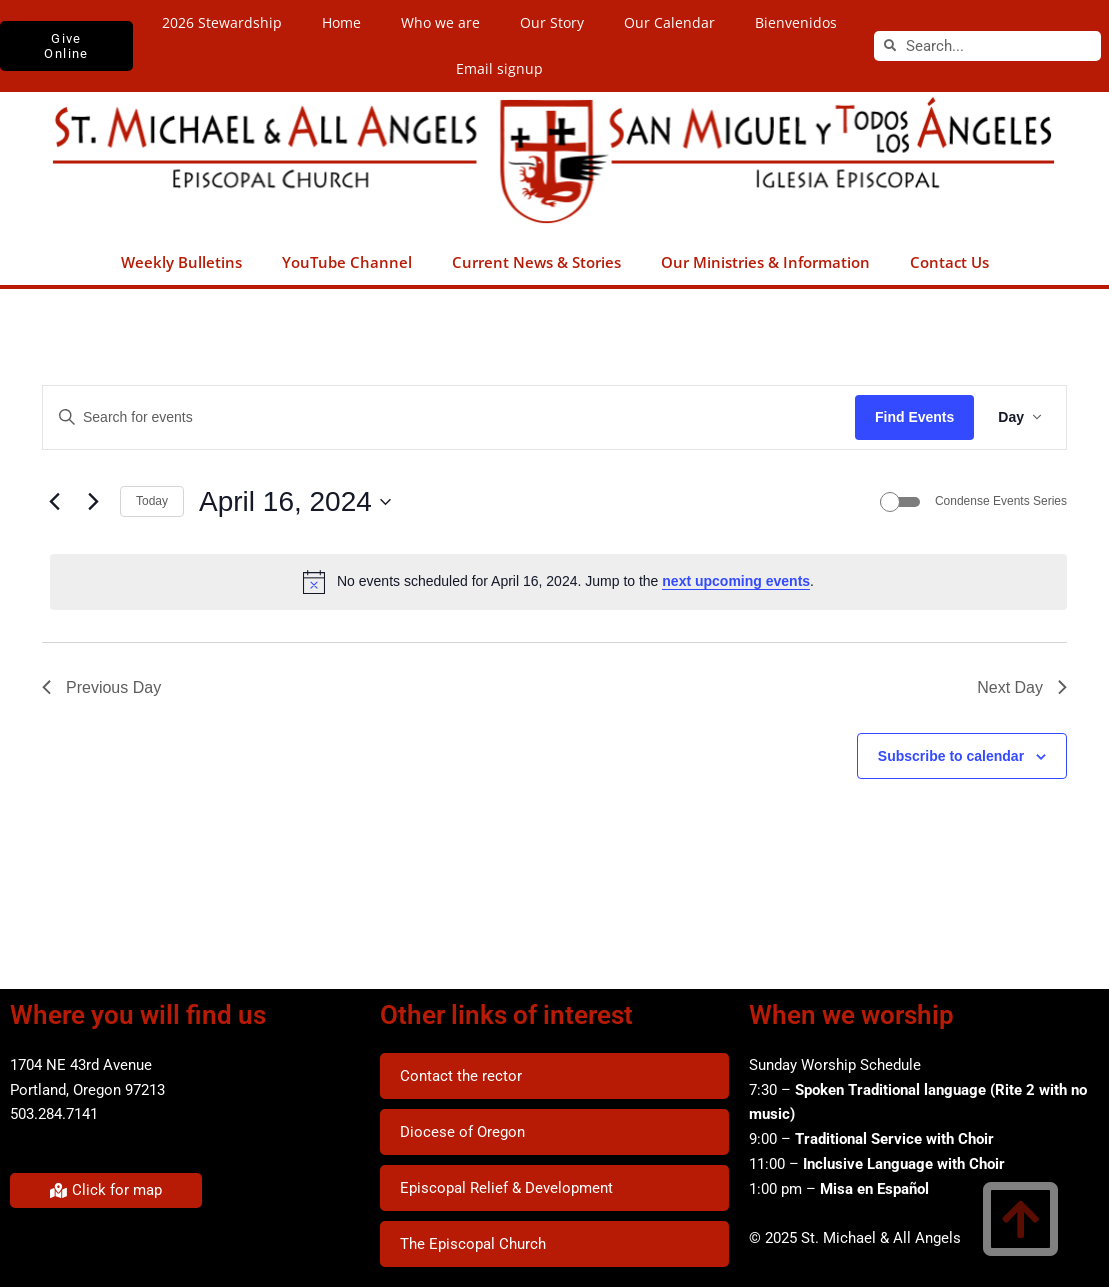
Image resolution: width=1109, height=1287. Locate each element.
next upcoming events (736, 581)
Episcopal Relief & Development (506, 1188)
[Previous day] (54, 502)
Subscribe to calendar (951, 756)
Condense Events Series (1001, 501)
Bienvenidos (796, 22)
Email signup (499, 68)
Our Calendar (669, 22)
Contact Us (949, 262)
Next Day (1022, 687)
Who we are (440, 22)
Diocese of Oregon (462, 1132)
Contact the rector (461, 1076)
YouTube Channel (347, 262)
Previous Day (101, 687)
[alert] (558, 582)
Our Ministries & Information (765, 262)
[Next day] (93, 502)
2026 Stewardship (222, 22)
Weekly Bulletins (181, 262)
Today (152, 501)
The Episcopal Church (473, 1244)
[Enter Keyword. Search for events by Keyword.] (449, 417)
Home (341, 22)
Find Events (914, 417)
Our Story (552, 22)
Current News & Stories (536, 262)
